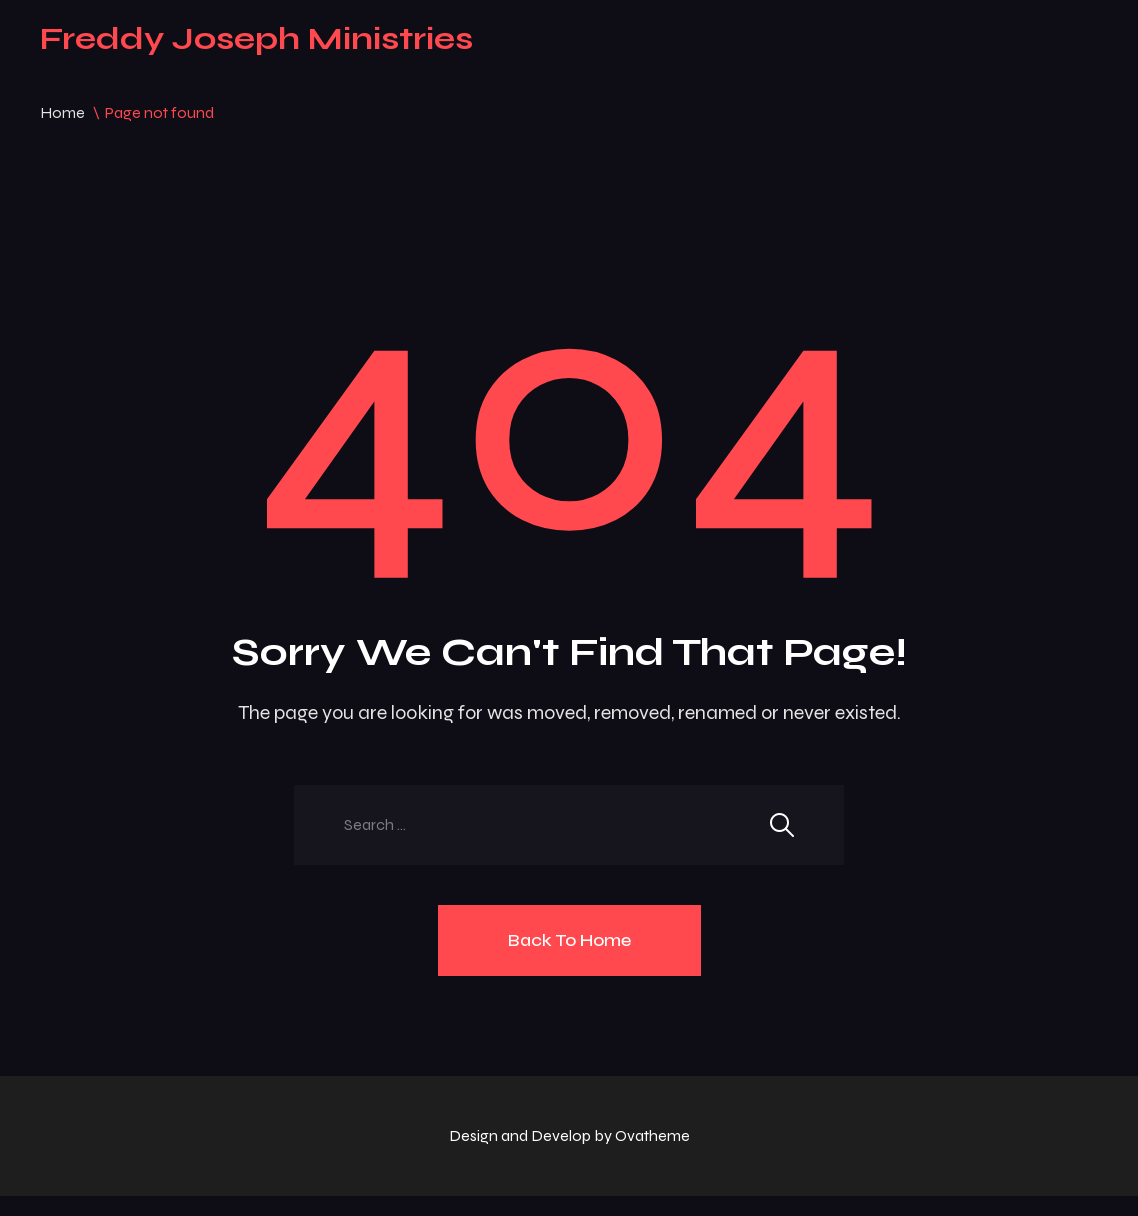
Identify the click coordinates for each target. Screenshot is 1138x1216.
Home (62, 112)
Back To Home (569, 940)
